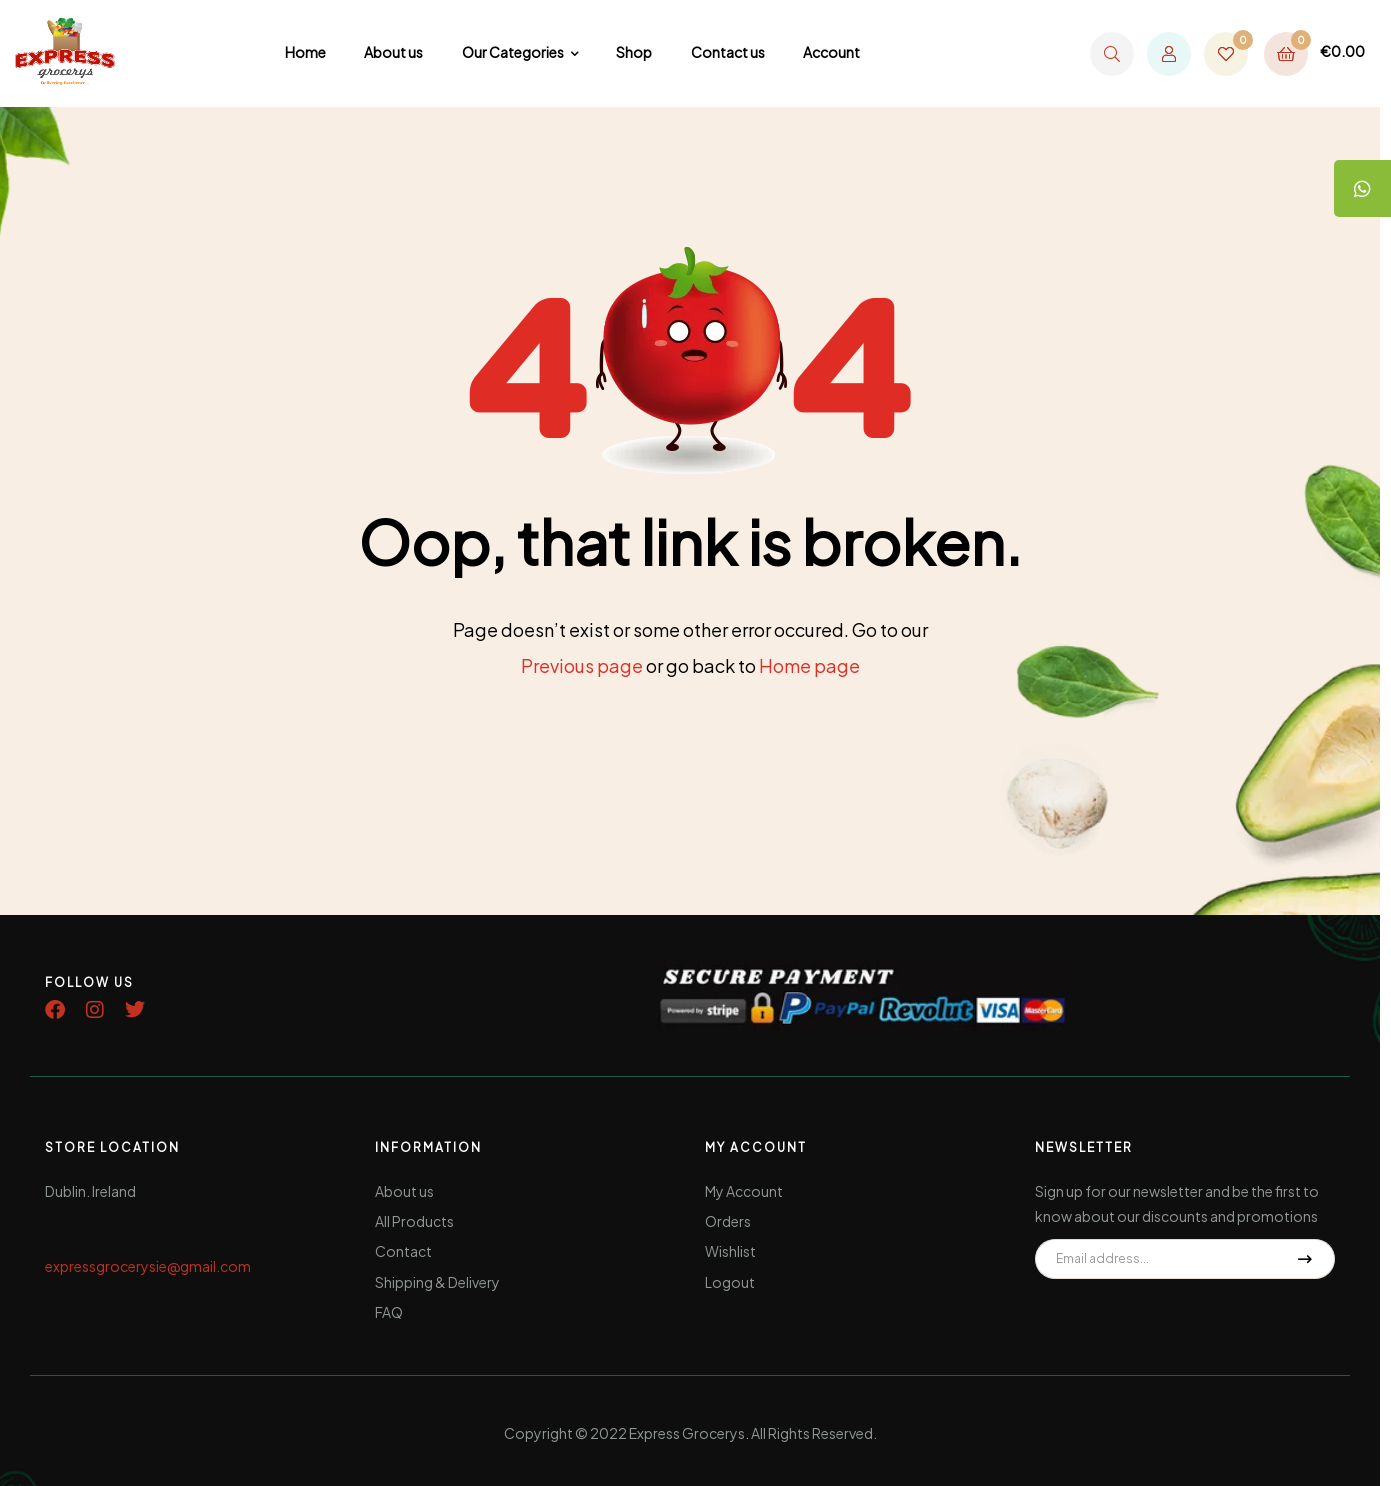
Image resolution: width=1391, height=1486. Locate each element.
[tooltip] (1361, 190)
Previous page (582, 665)
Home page (809, 665)
